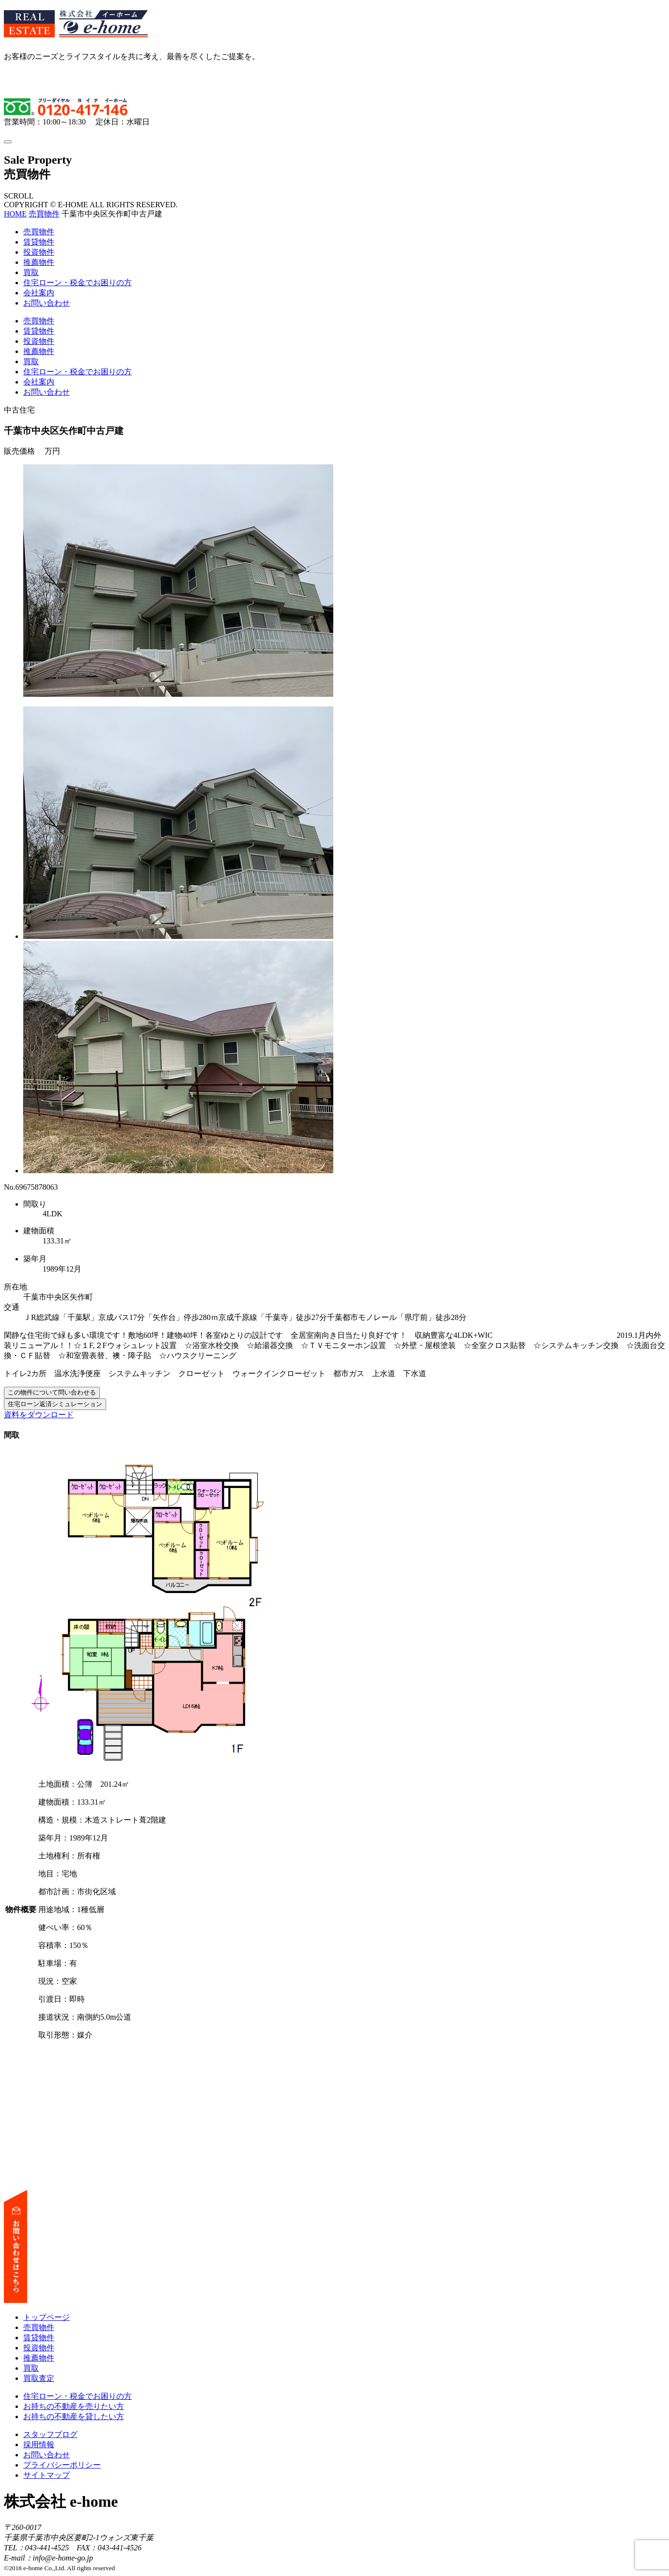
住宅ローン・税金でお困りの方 (77, 282)
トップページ (46, 2317)
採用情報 (38, 2444)
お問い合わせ (46, 303)
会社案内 (38, 293)
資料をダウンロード (39, 1415)
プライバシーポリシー (62, 2465)
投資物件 (38, 252)
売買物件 (44, 214)
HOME (15, 214)
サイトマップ (46, 2475)
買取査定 (38, 2378)
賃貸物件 (38, 242)
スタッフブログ (50, 2434)
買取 (31, 272)
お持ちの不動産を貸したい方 (73, 2416)
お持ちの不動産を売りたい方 (73, 2406)
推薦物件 (38, 262)
